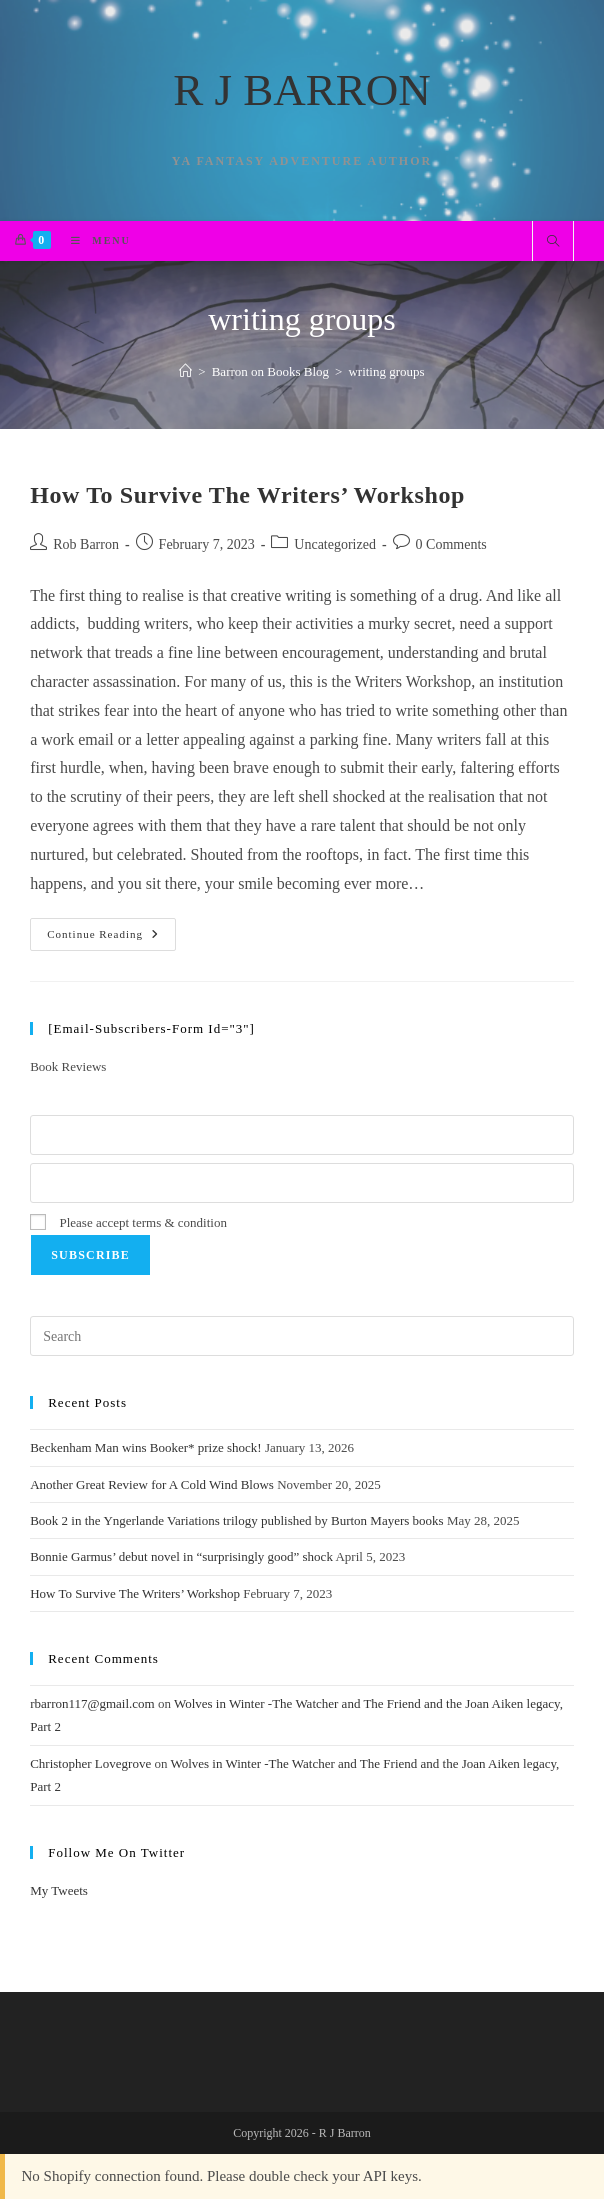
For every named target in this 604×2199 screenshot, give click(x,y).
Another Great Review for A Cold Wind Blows (152, 1484)
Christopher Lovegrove (90, 1763)
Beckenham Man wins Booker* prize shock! (145, 1447)
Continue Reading (111, 939)
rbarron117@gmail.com (92, 1703)
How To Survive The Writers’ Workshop (247, 495)
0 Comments (451, 544)
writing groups (386, 371)
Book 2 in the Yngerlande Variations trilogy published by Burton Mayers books (236, 1520)
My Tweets (59, 1890)
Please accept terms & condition (128, 1222)
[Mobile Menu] (93, 240)
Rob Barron (86, 544)
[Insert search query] (302, 1336)
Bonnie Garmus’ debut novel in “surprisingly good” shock (181, 1556)
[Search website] (553, 243)
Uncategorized (335, 544)
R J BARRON (302, 90)
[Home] (185, 371)
